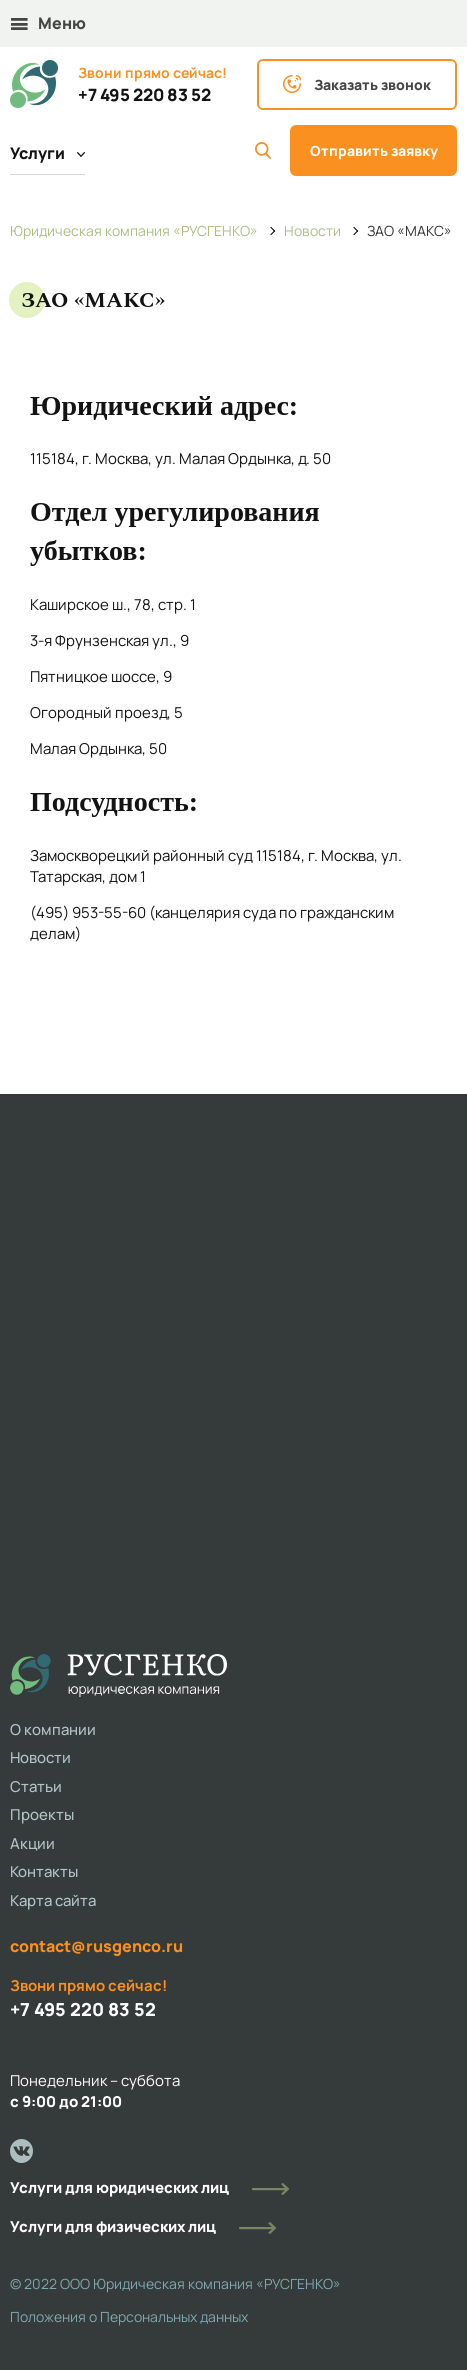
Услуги (47, 153)
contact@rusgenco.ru (96, 1946)
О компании (53, 1729)
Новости (40, 1757)
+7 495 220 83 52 (144, 95)
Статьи (36, 1786)
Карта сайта (53, 1900)
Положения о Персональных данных (129, 2316)
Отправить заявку (374, 150)
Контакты (44, 1871)
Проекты (42, 1814)
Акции (32, 1843)
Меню (48, 23)
